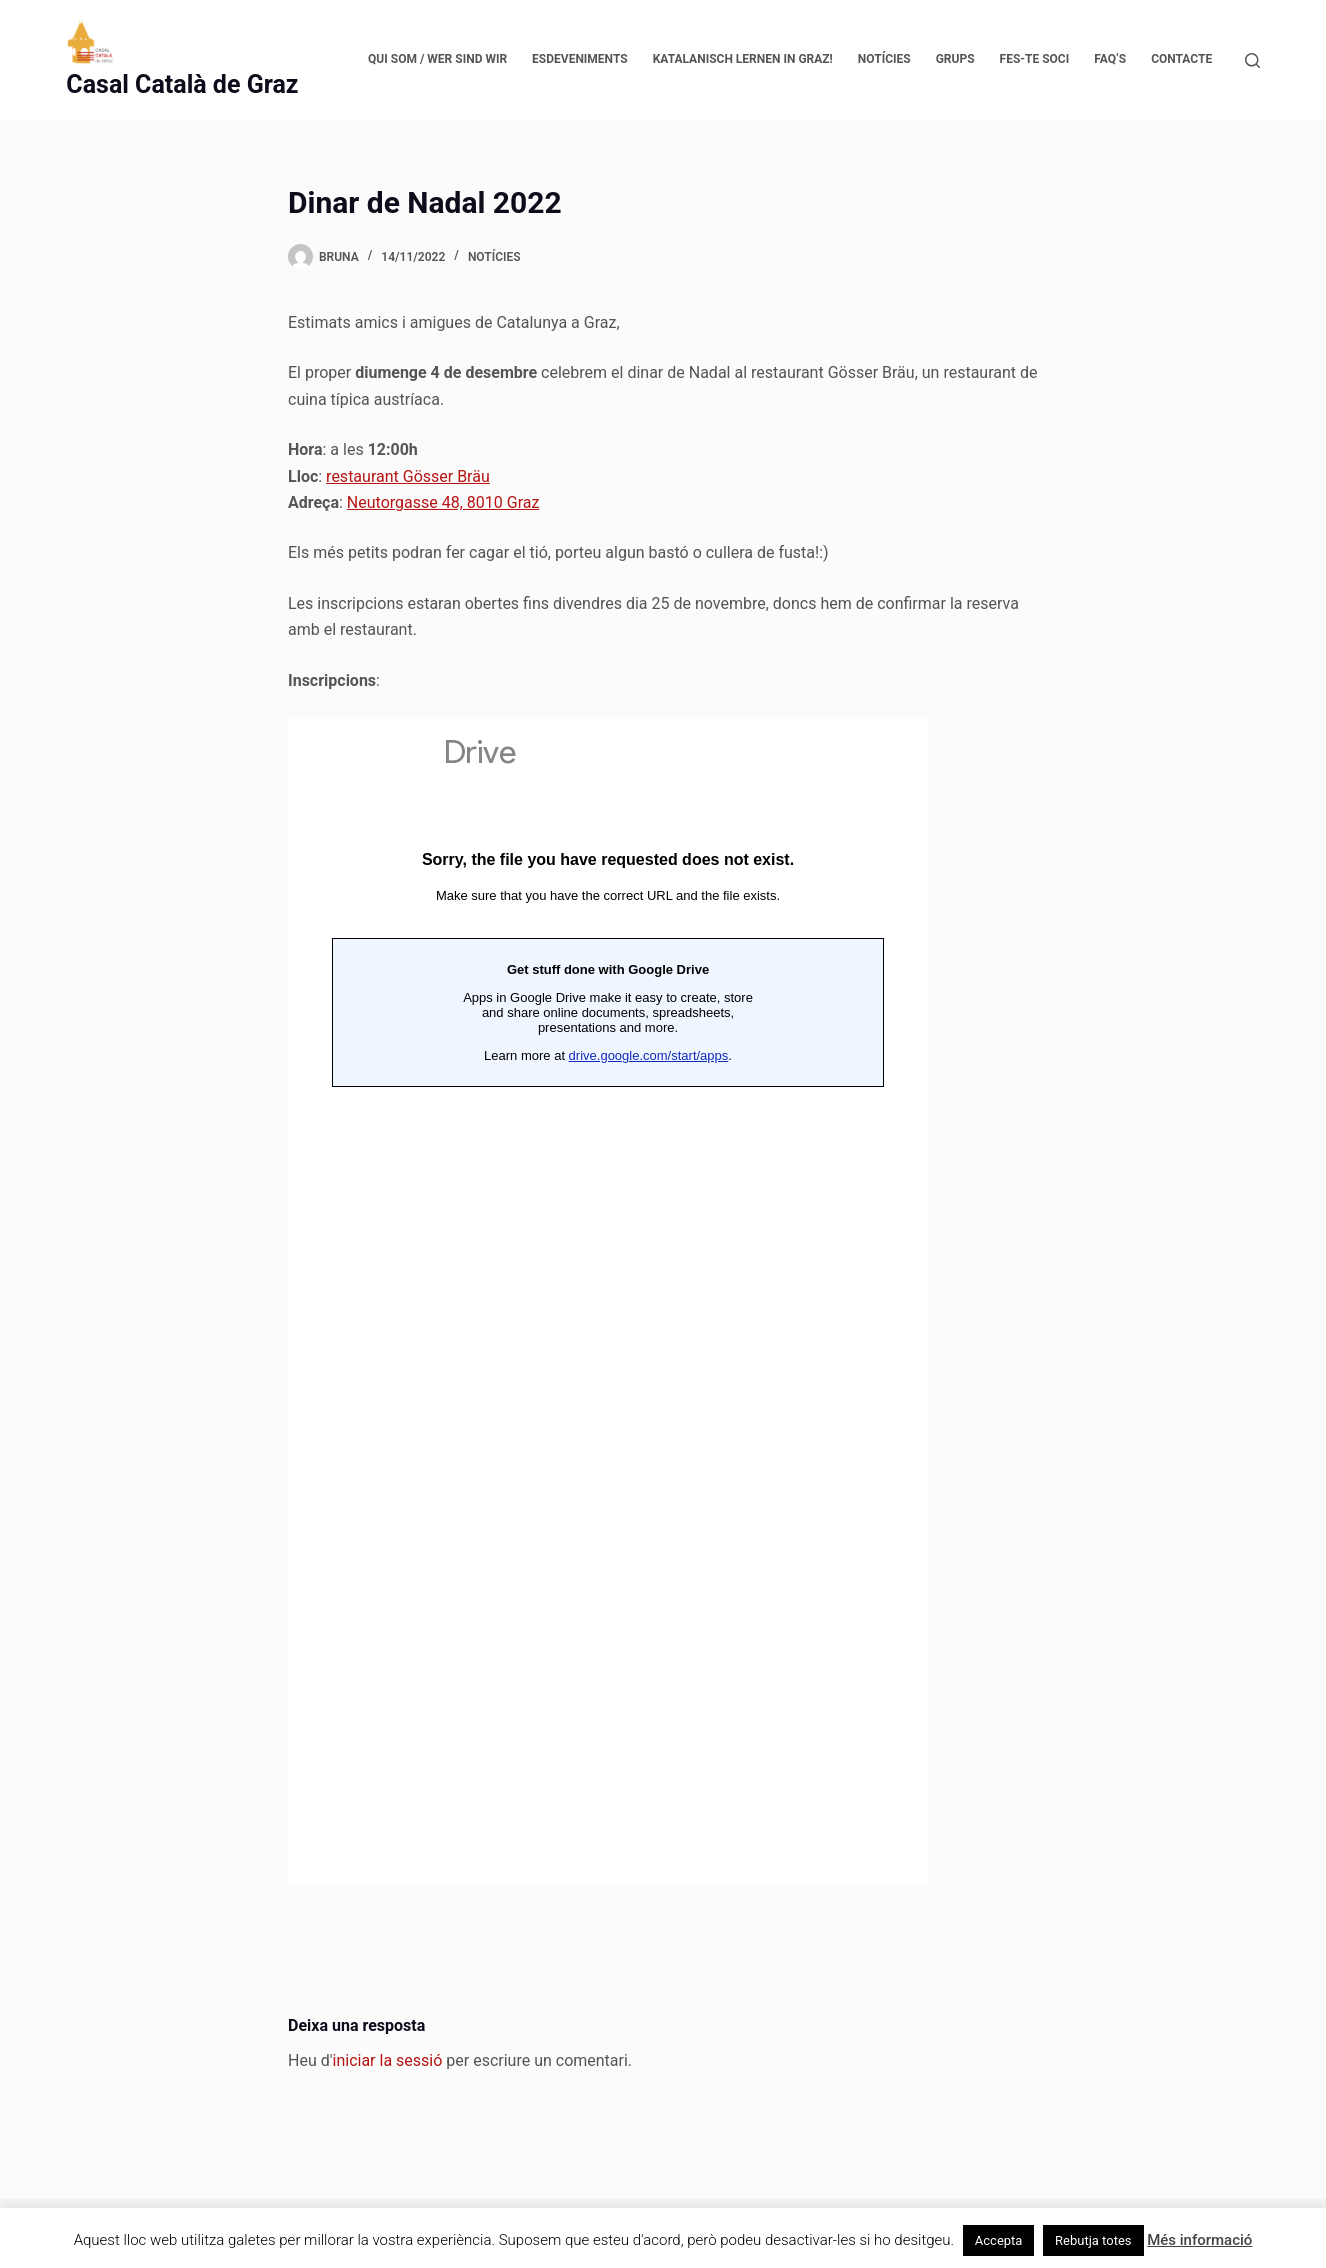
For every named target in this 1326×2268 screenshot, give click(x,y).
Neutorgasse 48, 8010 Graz (443, 502)
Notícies (884, 59)
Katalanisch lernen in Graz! (743, 59)
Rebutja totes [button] (1093, 2240)
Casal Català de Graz (182, 84)
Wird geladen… (608, 1302)
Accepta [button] (999, 2240)
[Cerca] (1252, 60)
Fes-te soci (1035, 59)
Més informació (1199, 2240)
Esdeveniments (580, 59)
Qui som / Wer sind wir (437, 59)
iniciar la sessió (388, 2060)
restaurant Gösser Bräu (408, 476)
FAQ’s (1110, 59)
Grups (955, 59)
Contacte (1181, 59)
